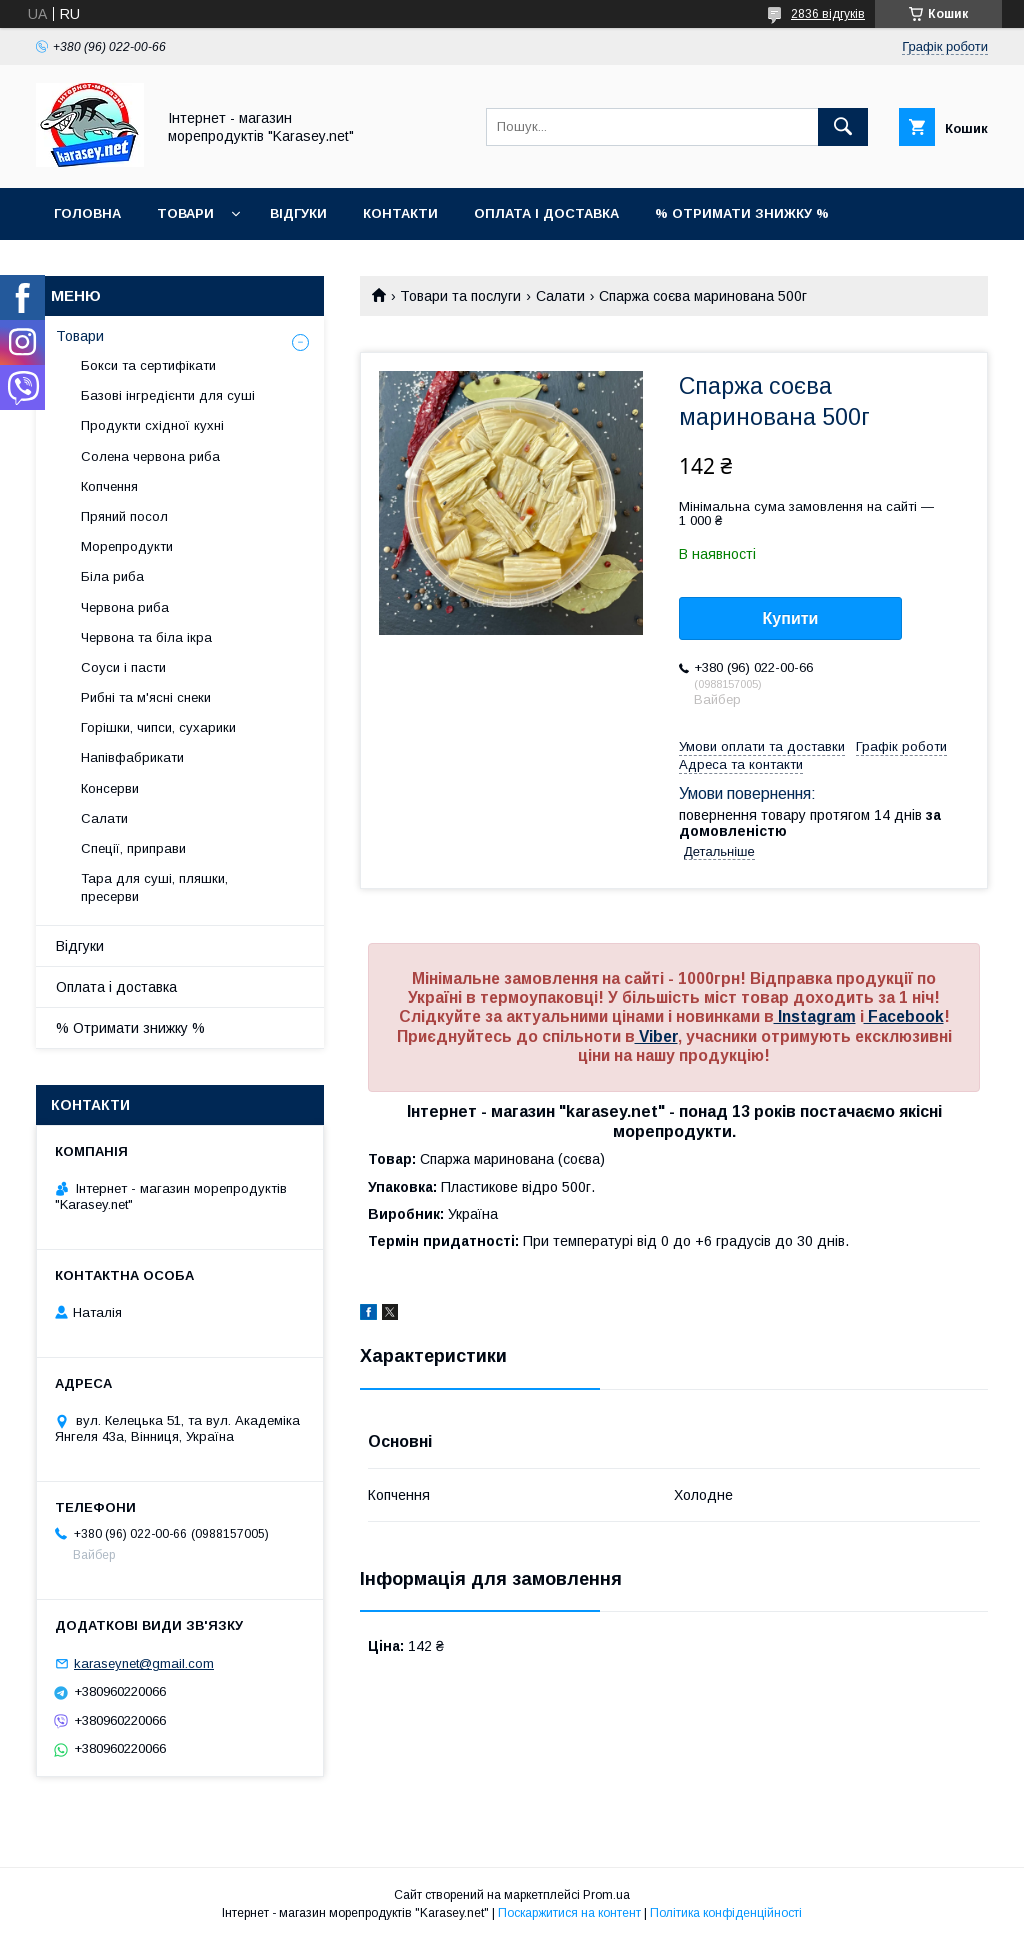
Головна (87, 213)
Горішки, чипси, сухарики (158, 727)
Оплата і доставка (546, 213)
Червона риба (125, 607)
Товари (185, 213)
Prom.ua (606, 1895)
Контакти (400, 213)
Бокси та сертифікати (148, 365)
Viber (656, 1036)
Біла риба (112, 576)
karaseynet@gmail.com (144, 1663)
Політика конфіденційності (726, 1913)
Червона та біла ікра (146, 637)
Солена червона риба (150, 456)
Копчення (109, 486)
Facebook (904, 1016)
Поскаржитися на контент (569, 1913)
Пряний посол (124, 516)
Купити (791, 618)
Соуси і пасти (123, 667)
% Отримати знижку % (742, 213)
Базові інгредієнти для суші (168, 395)
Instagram (815, 1016)
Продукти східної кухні (152, 425)
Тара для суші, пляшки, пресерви (154, 887)
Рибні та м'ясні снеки (146, 697)
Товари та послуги (460, 296)
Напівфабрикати (132, 757)
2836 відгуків (828, 14)
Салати (560, 296)
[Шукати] (843, 127)
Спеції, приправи (133, 848)
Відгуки (298, 213)
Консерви (110, 788)
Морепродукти (127, 546)
